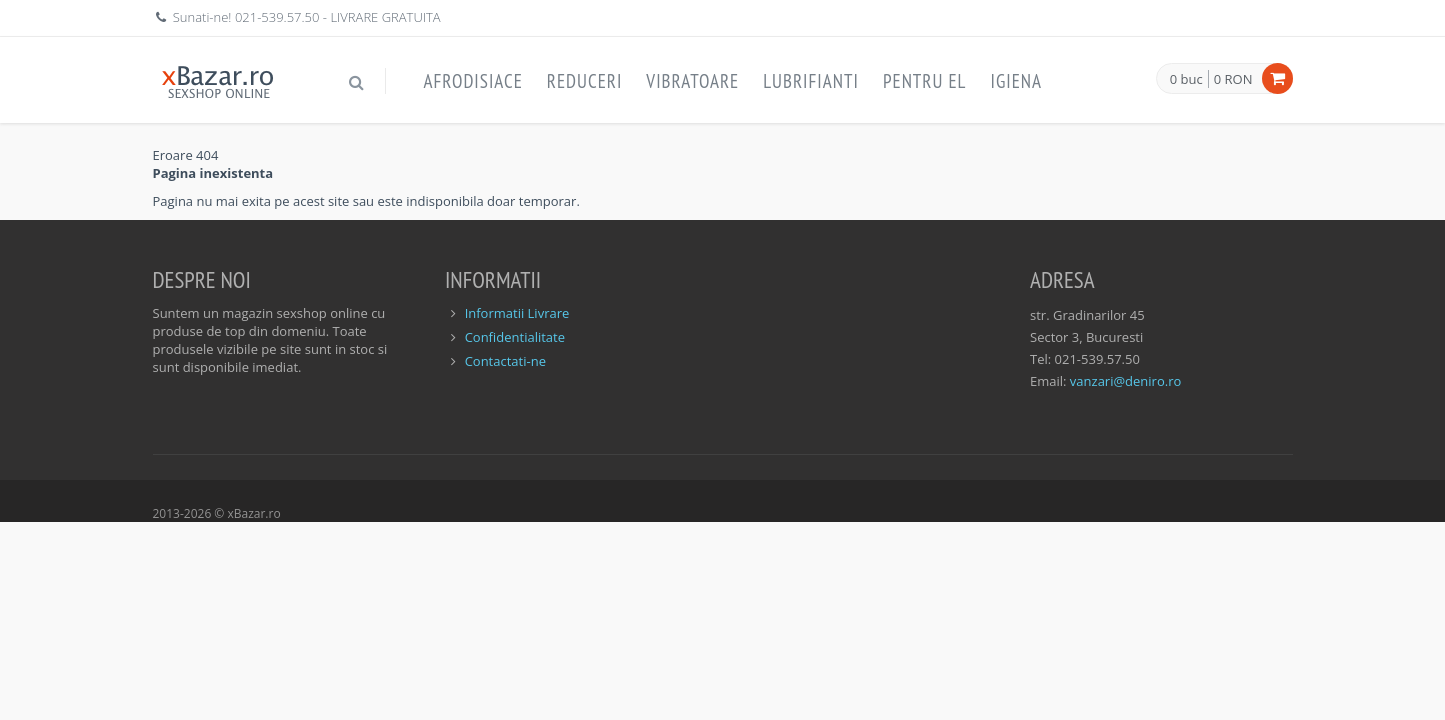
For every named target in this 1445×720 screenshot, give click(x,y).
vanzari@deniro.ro (1125, 381)
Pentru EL (925, 81)
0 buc (1186, 80)
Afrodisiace (473, 81)
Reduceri (585, 81)
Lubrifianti (811, 81)
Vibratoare (692, 81)
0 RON (1233, 79)
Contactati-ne (505, 361)
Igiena (1016, 81)
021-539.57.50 (277, 17)
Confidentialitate (515, 337)
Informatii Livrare (517, 313)
